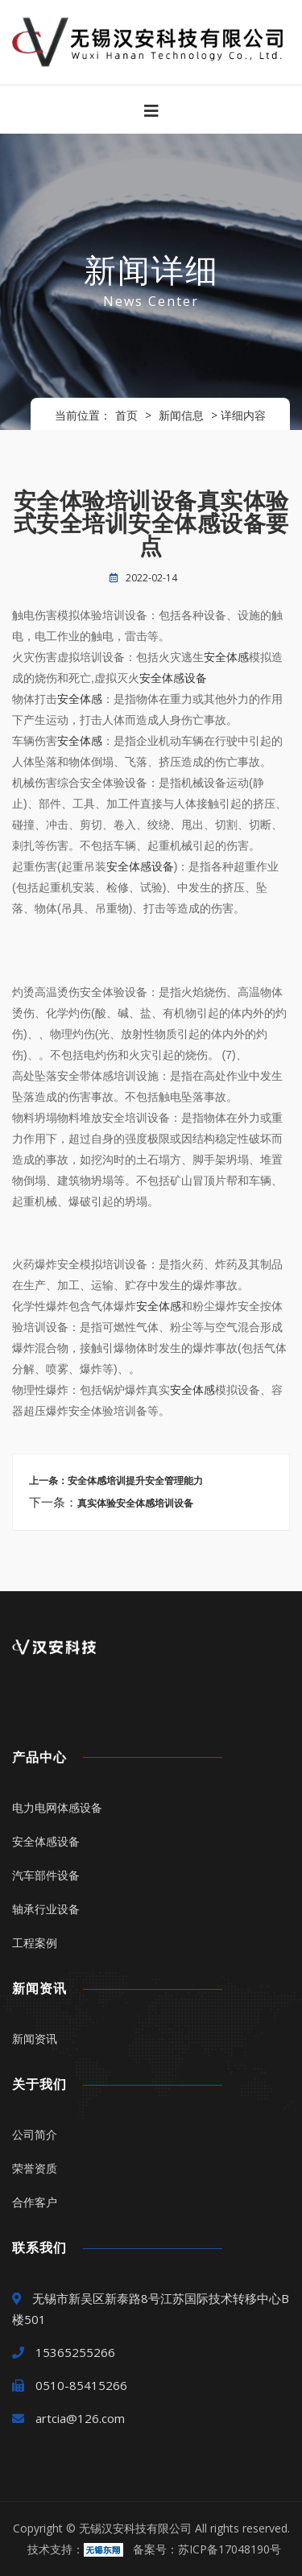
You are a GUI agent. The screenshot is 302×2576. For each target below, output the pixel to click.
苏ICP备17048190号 (229, 2549)
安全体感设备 (173, 678)
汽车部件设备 (46, 1875)
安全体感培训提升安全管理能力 (135, 1480)
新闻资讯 (34, 2038)
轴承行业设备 (46, 1908)
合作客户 (34, 2202)
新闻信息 (181, 415)
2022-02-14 (151, 578)
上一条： (48, 1480)
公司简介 (34, 2134)
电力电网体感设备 (57, 1807)
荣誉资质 (34, 2168)
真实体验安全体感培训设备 (135, 1503)
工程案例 (34, 1942)
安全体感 (226, 657)
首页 (126, 415)
